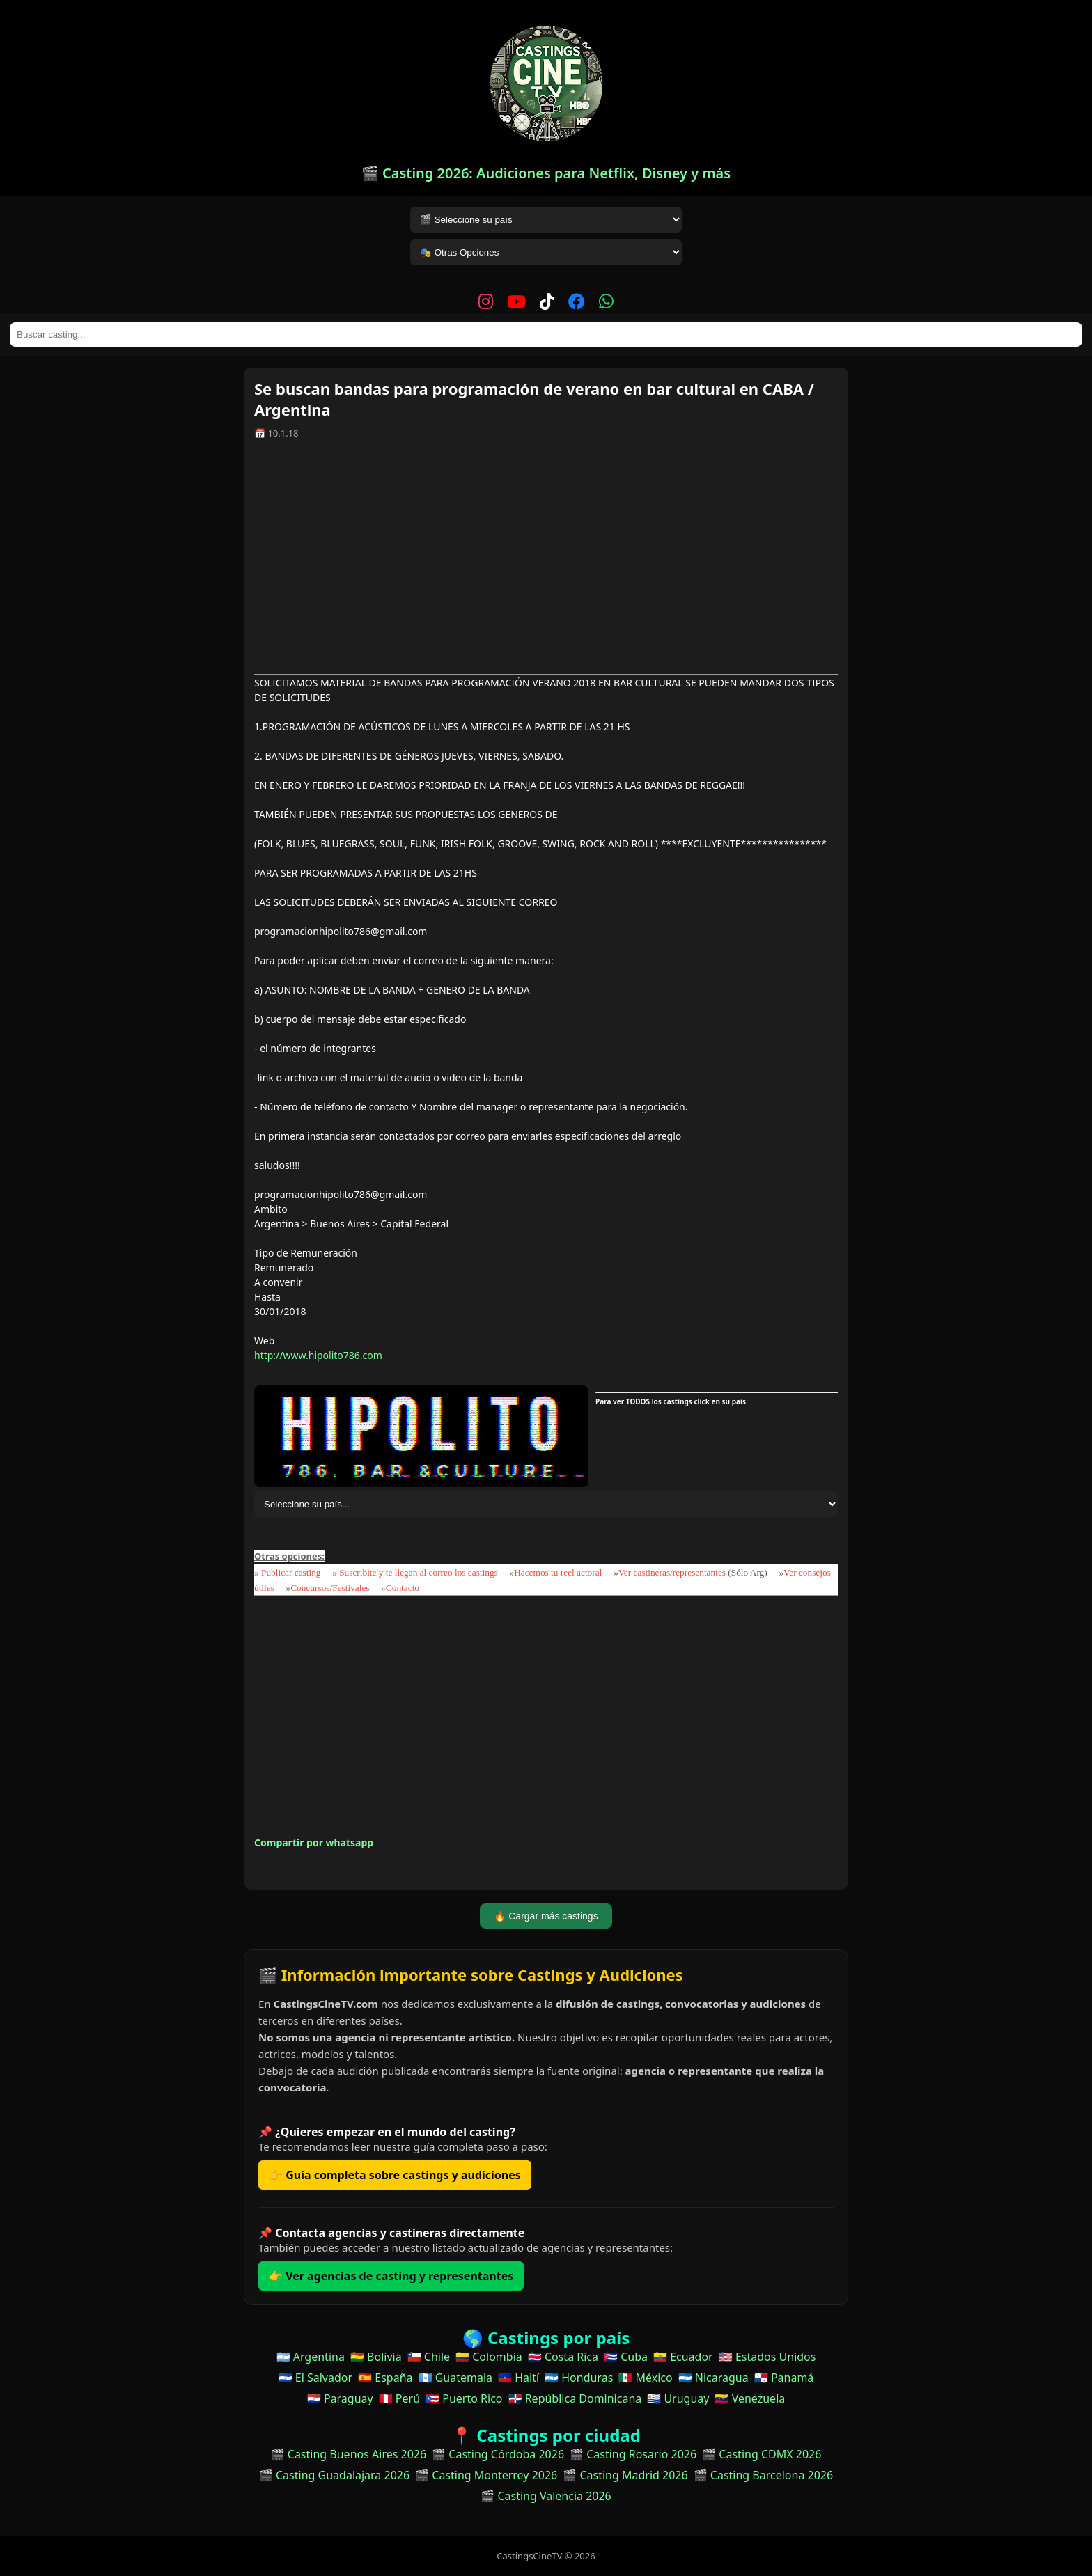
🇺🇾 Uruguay (678, 2398)
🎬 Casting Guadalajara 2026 (334, 2475)
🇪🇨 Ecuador (683, 2356)
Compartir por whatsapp (313, 1842)
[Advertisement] (546, 561)
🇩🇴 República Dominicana (575, 2398)
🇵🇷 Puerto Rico (464, 2398)
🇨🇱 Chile (428, 2356)
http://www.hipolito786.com (318, 1355)
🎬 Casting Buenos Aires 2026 (349, 2454)
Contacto (402, 1587)
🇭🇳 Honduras (579, 2377)
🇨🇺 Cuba (626, 2356)
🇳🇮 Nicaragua (713, 2377)
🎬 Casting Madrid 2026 (625, 2475)
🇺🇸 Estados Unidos (767, 2356)
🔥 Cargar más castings (546, 1916)
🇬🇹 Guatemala (456, 2377)
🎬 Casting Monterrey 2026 (486, 2475)
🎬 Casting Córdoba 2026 (498, 2454)
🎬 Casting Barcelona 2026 (764, 2475)
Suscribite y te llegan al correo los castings (418, 1572)
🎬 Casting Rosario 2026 (633, 2454)
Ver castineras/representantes (672, 1572)
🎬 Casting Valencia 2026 (546, 2496)
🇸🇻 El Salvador (315, 2377)
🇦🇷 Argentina (310, 2356)
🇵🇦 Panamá (784, 2377)
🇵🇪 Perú (399, 2398)
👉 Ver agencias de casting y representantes (391, 2276)
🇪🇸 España (385, 2377)
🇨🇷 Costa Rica (563, 2356)
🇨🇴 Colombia (488, 2356)
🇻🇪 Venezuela (750, 2398)
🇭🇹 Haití (518, 2377)
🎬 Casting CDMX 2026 (761, 2454)
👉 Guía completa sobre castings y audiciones (395, 2175)
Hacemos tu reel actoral (558, 1572)
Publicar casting (292, 1572)
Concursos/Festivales (329, 1587)
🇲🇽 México (645, 2377)
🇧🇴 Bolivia (376, 2356)
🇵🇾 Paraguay (340, 2398)
